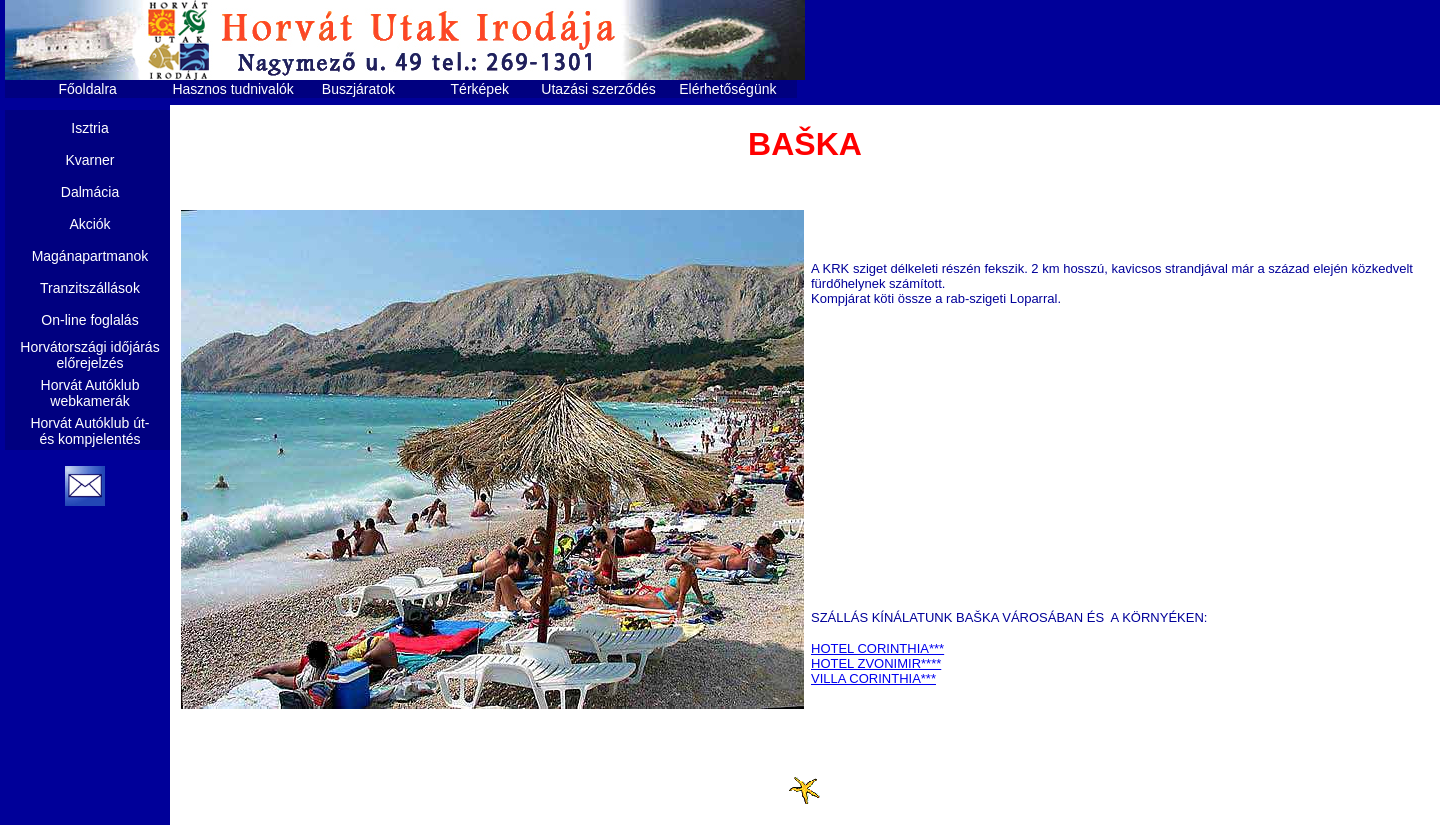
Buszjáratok (358, 89)
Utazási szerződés (598, 89)
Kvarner (89, 160)
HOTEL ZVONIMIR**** (876, 663)
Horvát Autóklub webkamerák (90, 393)
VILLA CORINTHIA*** (873, 678)
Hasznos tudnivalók (232, 89)
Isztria (89, 128)
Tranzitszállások (90, 288)
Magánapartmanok (90, 256)
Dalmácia (90, 192)
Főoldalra (88, 89)
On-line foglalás (89, 320)
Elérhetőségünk (727, 89)
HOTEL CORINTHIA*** (877, 648)
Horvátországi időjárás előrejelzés (89, 355)
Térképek (480, 89)
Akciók (89, 224)
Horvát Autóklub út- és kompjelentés (89, 431)
